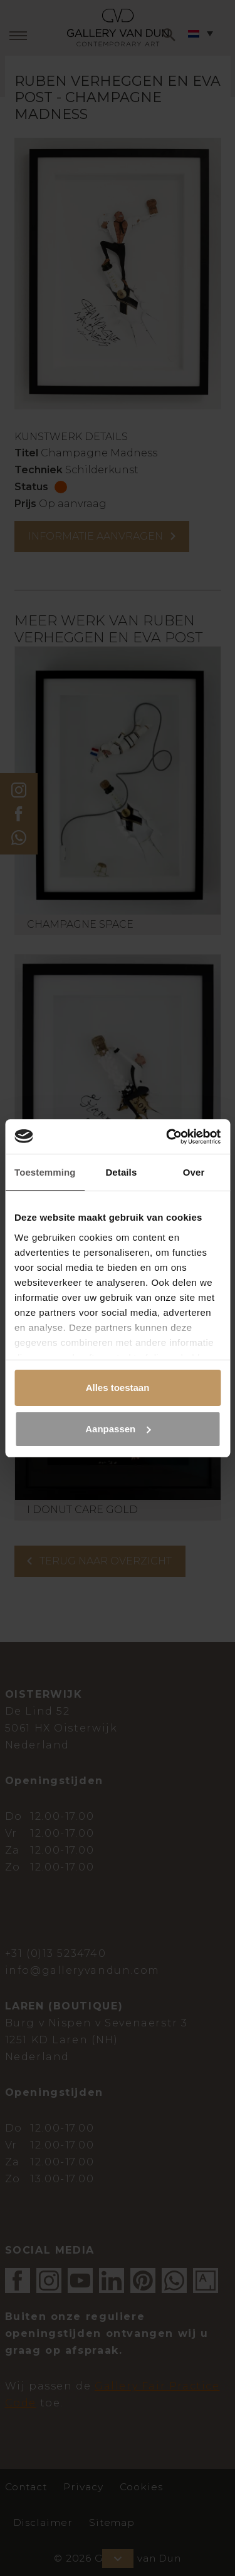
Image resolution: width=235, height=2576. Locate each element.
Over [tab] (194, 1172)
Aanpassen (117, 1429)
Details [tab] (121, 1172)
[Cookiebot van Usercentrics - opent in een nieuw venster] (167, 1137)
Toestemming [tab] (45, 1172)
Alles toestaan (118, 1387)
